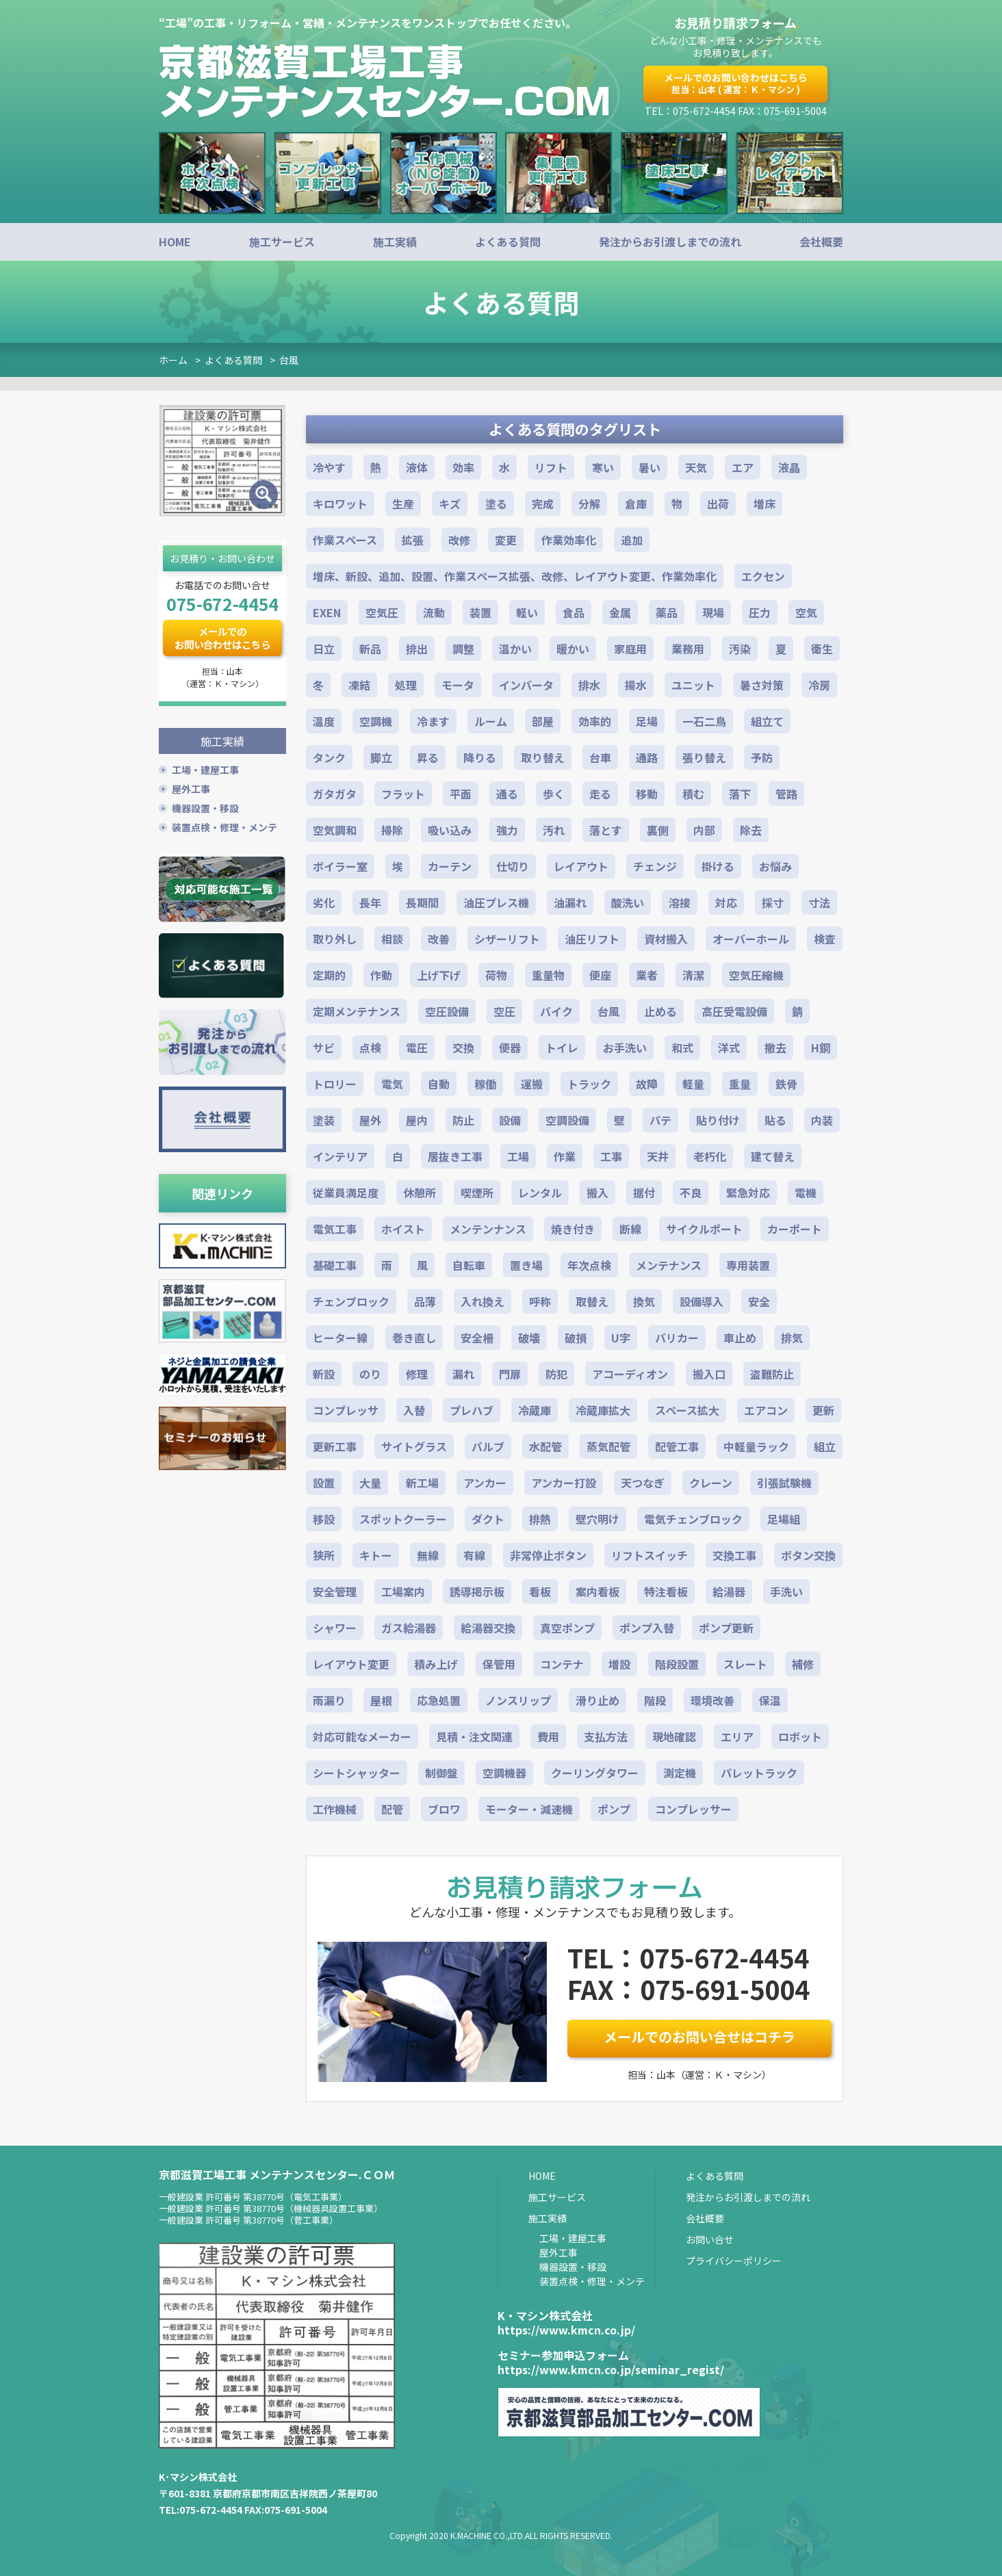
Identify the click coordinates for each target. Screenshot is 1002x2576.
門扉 (510, 1374)
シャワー (335, 1627)
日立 (324, 648)
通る (507, 793)
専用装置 (748, 1265)
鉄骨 (786, 1084)
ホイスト (403, 1229)
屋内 (417, 1120)
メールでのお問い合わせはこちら (736, 83)
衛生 (822, 648)
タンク (329, 757)
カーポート (794, 1229)
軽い (527, 612)
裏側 (658, 830)
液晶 (789, 467)
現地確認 (674, 1736)
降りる (479, 757)
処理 (406, 685)
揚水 (636, 685)
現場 (713, 612)
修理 (417, 1374)
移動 (647, 793)
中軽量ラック (756, 1446)
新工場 (422, 1482)
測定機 (679, 1773)
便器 (510, 1047)
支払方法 (606, 1736)
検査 (825, 939)
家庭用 (630, 648)
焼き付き (573, 1229)
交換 (463, 1047)
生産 (403, 503)
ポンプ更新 (726, 1627)
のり (370, 1374)
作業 (565, 1156)
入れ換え (482, 1301)
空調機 (375, 721)
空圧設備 (447, 1011)
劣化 (324, 902)
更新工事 (335, 1446)
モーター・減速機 (529, 1809)
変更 (506, 540)
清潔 (693, 975)
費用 (548, 1736)
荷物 (496, 975)
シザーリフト (507, 939)
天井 (658, 1156)
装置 (480, 612)
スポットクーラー (403, 1519)
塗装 (324, 1120)
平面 (461, 793)
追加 (632, 540)
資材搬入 (666, 939)
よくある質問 (508, 241)
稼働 (485, 1084)
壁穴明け (597, 1519)
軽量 (693, 1084)
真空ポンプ (567, 1627)
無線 (428, 1555)
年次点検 (589, 1265)
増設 (619, 1664)
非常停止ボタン (548, 1555)
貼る (775, 1120)
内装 (822, 1120)
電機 (806, 1192)
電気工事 (335, 1229)
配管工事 (677, 1446)
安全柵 (477, 1337)
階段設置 (677, 1664)
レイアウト (581, 866)
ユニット (693, 685)
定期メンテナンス (356, 1011)
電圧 (417, 1047)
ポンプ (614, 1809)
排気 (792, 1337)
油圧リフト (592, 939)
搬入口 (709, 1374)
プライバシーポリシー (734, 2260)
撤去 (775, 1047)
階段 (655, 1700)
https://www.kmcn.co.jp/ (566, 2329)
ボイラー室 (340, 866)
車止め (739, 1337)
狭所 (324, 1555)
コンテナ (562, 1664)
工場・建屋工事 (205, 769)
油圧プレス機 (496, 902)
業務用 (687, 648)
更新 (823, 1410)
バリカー (677, 1337)
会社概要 (821, 241)
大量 (370, 1482)
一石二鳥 (704, 721)
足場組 (783, 1519)
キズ (450, 503)
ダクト (488, 1519)
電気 (392, 1084)
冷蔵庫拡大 (603, 1410)
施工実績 (395, 241)
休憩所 (419, 1192)
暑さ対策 (762, 685)
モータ (457, 685)
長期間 (422, 902)
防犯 (556, 1374)
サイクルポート (704, 1229)
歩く (554, 793)
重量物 (548, 975)
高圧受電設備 (734, 1011)
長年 (370, 902)
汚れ (554, 830)
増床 (764, 503)
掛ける (718, 866)
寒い (603, 467)
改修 (459, 540)
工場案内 (403, 1591)
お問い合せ (710, 2239)
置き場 (526, 1265)
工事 (611, 1156)
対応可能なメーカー (362, 1736)
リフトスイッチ (649, 1555)
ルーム (490, 721)
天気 (696, 467)
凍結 (359, 685)
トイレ (561, 1047)
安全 (759, 1301)
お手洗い (625, 1047)
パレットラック (759, 1773)
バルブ (488, 1446)
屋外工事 (191, 788)
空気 (806, 612)
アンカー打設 (563, 1482)
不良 (691, 1192)
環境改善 (712, 1700)
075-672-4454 (222, 603)
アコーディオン (630, 1374)
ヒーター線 (340, 1337)
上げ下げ (439, 975)
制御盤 (441, 1773)
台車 (600, 757)
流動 (434, 612)
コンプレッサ (345, 1410)
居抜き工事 (455, 1156)
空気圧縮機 (756, 975)
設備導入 (701, 1301)
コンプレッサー (693, 1809)
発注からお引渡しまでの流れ (670, 241)
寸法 (819, 902)
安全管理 (335, 1591)
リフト (551, 467)
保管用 (499, 1664)
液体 (417, 467)
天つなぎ (643, 1482)
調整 (463, 648)
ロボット (800, 1736)
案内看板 (597, 1591)
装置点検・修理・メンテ (224, 826)
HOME (175, 241)
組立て (767, 721)
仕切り (512, 866)
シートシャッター (356, 1773)
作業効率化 (568, 540)
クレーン (710, 1482)
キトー (375, 1555)
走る (600, 793)
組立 (825, 1446)
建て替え (773, 1156)
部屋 (543, 721)
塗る (496, 503)
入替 (414, 1410)
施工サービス (282, 241)
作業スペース (345, 540)
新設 (324, 1374)
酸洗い (627, 902)
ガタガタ (335, 793)
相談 (392, 939)
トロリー (335, 1084)
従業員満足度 (345, 1192)
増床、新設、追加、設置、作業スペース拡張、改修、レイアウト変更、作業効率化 (515, 576)
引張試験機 (784, 1482)
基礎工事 (335, 1265)
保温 (770, 1700)
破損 (576, 1337)
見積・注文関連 (474, 1736)
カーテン (450, 866)
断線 (630, 1229)
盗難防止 (772, 1374)
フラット (403, 793)
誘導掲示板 (477, 1591)
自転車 (468, 1265)
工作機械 (335, 1809)
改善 (439, 939)
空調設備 (567, 1120)
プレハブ (471, 1410)
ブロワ (444, 1809)
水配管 (545, 1446)
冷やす (329, 467)
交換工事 (734, 1555)
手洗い (786, 1591)
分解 (589, 503)
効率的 (594, 721)
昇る (428, 757)
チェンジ (655, 866)
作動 (381, 975)
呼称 (540, 1301)
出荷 (718, 503)
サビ (324, 1047)
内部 (704, 830)
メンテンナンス (488, 1229)
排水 (589, 685)
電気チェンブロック (693, 1519)
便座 (600, 975)
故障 (647, 1084)
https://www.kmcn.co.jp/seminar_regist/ (611, 2369)
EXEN (327, 612)
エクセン (763, 576)
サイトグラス (414, 1446)
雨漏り (329, 1700)
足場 (647, 721)
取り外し (335, 939)
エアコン (766, 1410)
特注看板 (666, 1591)
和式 (682, 1047)
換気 (644, 1301)
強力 (507, 830)
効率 (463, 467)
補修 (803, 1664)
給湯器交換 (488, 1627)
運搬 (532, 1084)
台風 (288, 360)
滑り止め (597, 1700)
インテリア (340, 1156)
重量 (740, 1084)
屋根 (381, 1700)
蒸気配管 (608, 1446)
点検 (370, 1047)
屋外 (370, 1120)
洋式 (729, 1047)
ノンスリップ (518, 1700)
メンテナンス (669, 1265)
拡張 (413, 540)
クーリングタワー (595, 1773)
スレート (745, 1664)
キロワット (340, 503)
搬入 (597, 1192)
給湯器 (728, 1591)
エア (743, 467)
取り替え (543, 757)
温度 (324, 721)
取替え (592, 1301)
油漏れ (570, 902)
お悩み (775, 866)
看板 (540, 1591)
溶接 (680, 902)
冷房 (819, 685)
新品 (370, 648)
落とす (605, 830)
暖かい (572, 648)
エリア (737, 1736)
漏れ (463, 1374)
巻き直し (414, 1337)
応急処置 (439, 1700)
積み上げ (436, 1664)
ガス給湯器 (408, 1627)
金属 (620, 612)
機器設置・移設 (205, 807)
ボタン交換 (808, 1555)
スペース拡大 (687, 1410)
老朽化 (709, 1156)
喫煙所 (477, 1192)
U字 (620, 1337)
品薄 (425, 1301)
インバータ (526, 685)
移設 (324, 1519)
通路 (647, 757)
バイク (556, 1011)
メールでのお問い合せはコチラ (699, 2036)
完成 (543, 503)
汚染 (740, 648)
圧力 (760, 612)
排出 (417, 648)
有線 (474, 1555)
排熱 (540, 1519)
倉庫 (636, 503)
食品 (573, 612)
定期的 (329, 975)
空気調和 (335, 830)
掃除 (392, 830)
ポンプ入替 (646, 1627)
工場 (518, 1156)
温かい (515, 648)
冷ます (433, 721)
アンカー (484, 1482)
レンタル (540, 1192)
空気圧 (381, 612)
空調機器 (504, 1773)
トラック (589, 1084)
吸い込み (450, 830)
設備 (510, 1120)
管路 (786, 793)
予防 (762, 757)
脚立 (381, 757)
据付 (644, 1192)
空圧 (504, 1011)
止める (660, 1011)
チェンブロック (351, 1301)
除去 (751, 830)
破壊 (529, 1337)
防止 (463, 1120)
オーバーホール (750, 939)
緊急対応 (748, 1192)
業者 (647, 975)
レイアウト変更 (351, 1664)
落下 (740, 793)
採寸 (773, 902)
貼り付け (718, 1120)
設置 (324, 1482)
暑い (649, 467)
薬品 (667, 612)
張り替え (704, 757)
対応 (726, 902)
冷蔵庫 (534, 1410)
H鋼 (820, 1047)
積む (693, 793)
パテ (660, 1120)
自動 (439, 1084)
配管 (392, 1809)
